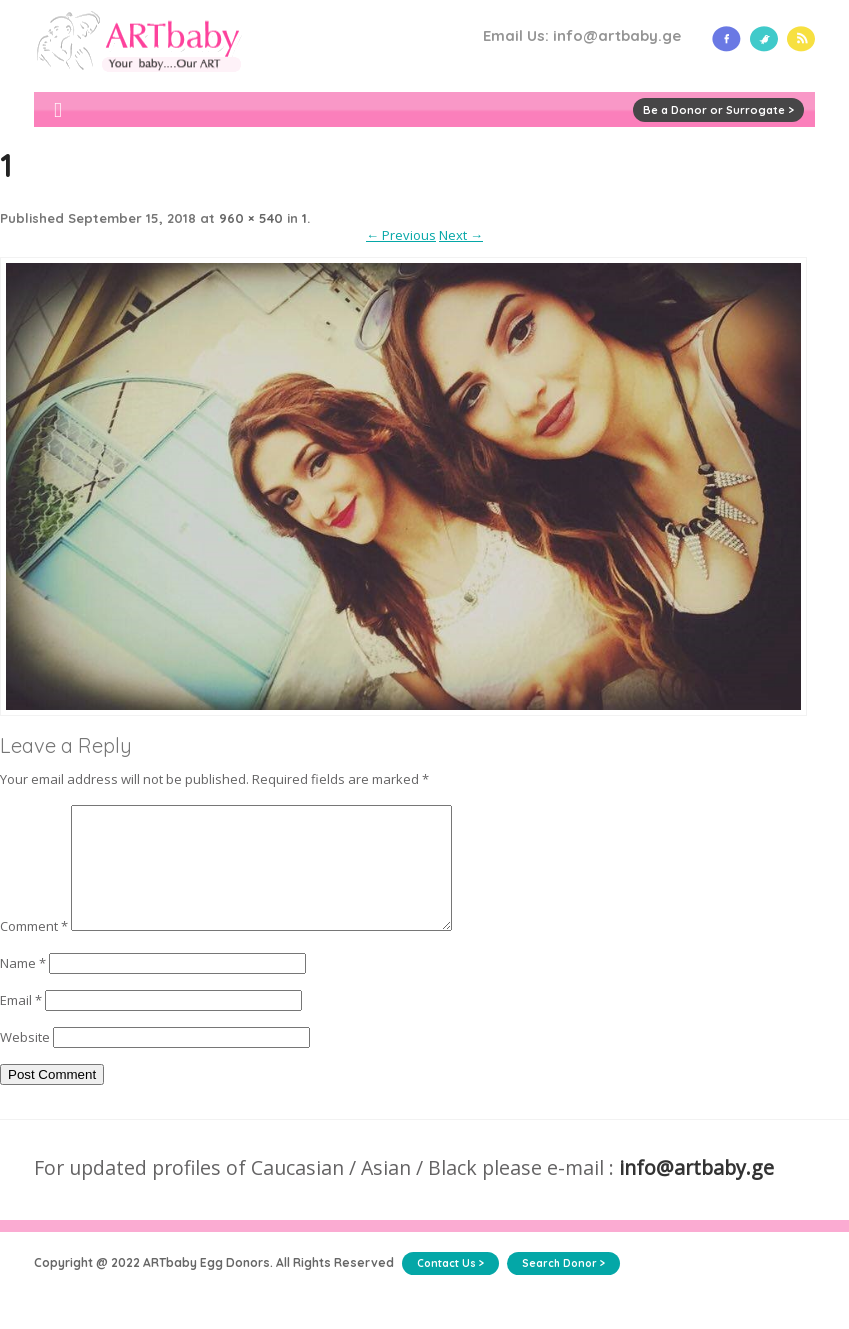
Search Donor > (563, 1287)
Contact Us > (450, 1287)
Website (25, 1061)
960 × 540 (251, 218)
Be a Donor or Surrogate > (718, 110)
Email (21, 1024)
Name (23, 987)
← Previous (401, 235)
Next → (461, 235)
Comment (34, 950)
